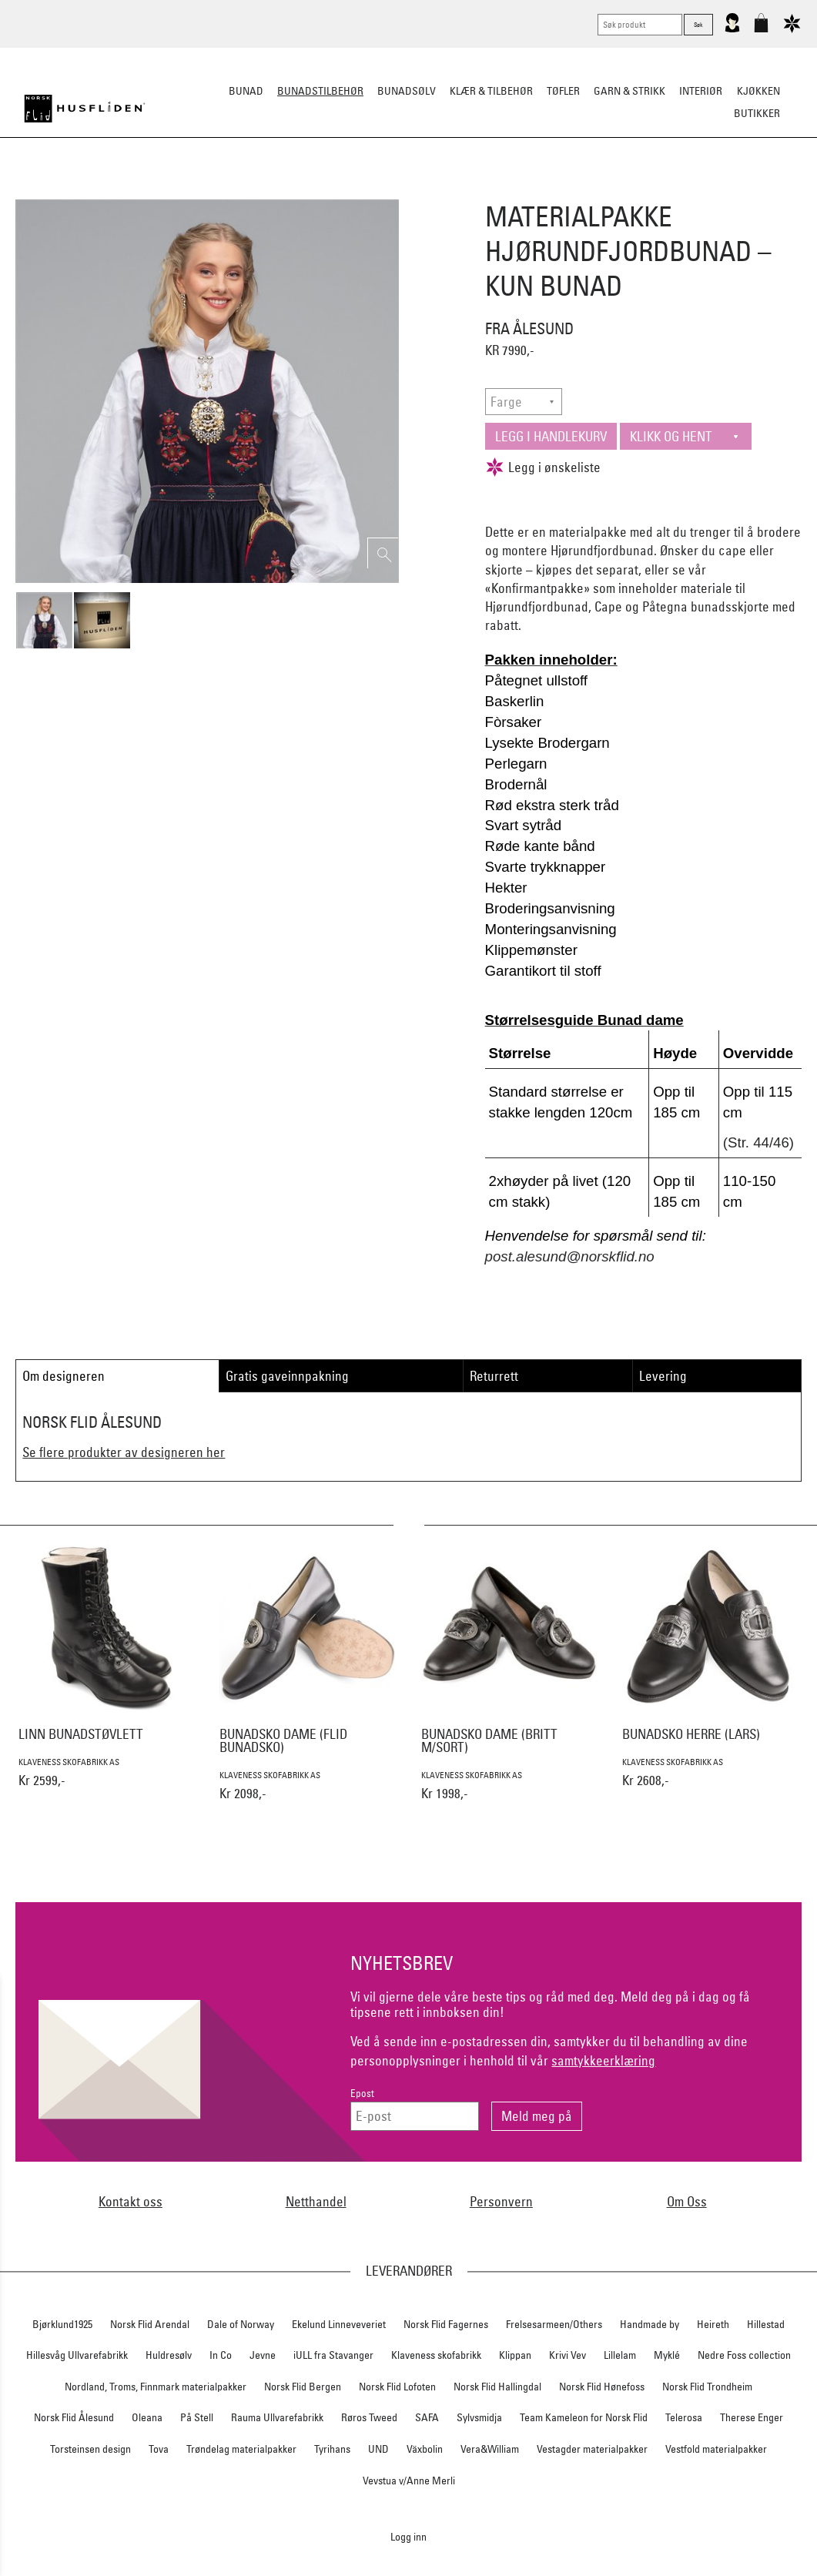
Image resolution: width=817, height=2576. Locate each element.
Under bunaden (539, 189)
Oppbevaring (363, 189)
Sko (122, 189)
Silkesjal (291, 189)
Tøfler (563, 91)
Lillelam (620, 2355)
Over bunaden (447, 189)
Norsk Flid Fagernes (445, 2324)
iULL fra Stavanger (333, 2355)
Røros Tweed (369, 2417)
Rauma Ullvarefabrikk (277, 2417)
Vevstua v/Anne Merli (409, 2480)
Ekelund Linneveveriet (339, 2324)
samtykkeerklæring (603, 2060)
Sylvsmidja (479, 2417)
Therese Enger (751, 2417)
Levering (663, 1376)
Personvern (501, 2201)
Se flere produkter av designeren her (123, 1452)
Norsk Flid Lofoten (397, 2386)
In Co (220, 2355)
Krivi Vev (567, 2355)
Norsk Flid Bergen (302, 2386)
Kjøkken (758, 91)
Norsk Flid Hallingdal (497, 2386)
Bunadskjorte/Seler (199, 189)
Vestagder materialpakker (592, 2449)
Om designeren (63, 1376)
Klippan (515, 2355)
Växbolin (425, 2449)
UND (378, 2449)
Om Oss (687, 2201)
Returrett (494, 1376)
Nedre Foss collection (744, 2355)
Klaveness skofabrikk (436, 2355)
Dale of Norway (240, 2324)
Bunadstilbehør (320, 91)
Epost (362, 2093)
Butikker (757, 113)
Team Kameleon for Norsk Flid (584, 2417)
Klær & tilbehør (491, 91)
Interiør (700, 91)
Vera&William (489, 2449)
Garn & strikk (629, 91)
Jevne (262, 2355)
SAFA (427, 2417)
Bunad (246, 91)
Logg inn (408, 2536)
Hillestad (766, 2324)
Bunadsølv (406, 91)
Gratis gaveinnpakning (287, 1376)
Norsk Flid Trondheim (707, 2386)
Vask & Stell (672, 189)
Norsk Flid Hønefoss (602, 2386)
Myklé (667, 2355)
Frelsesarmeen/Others (554, 2324)
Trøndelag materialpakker (241, 2449)
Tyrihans (332, 2449)
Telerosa (683, 2417)
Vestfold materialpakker (716, 2449)
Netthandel (316, 2201)
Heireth (713, 2324)
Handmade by (649, 2324)
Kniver (611, 189)
